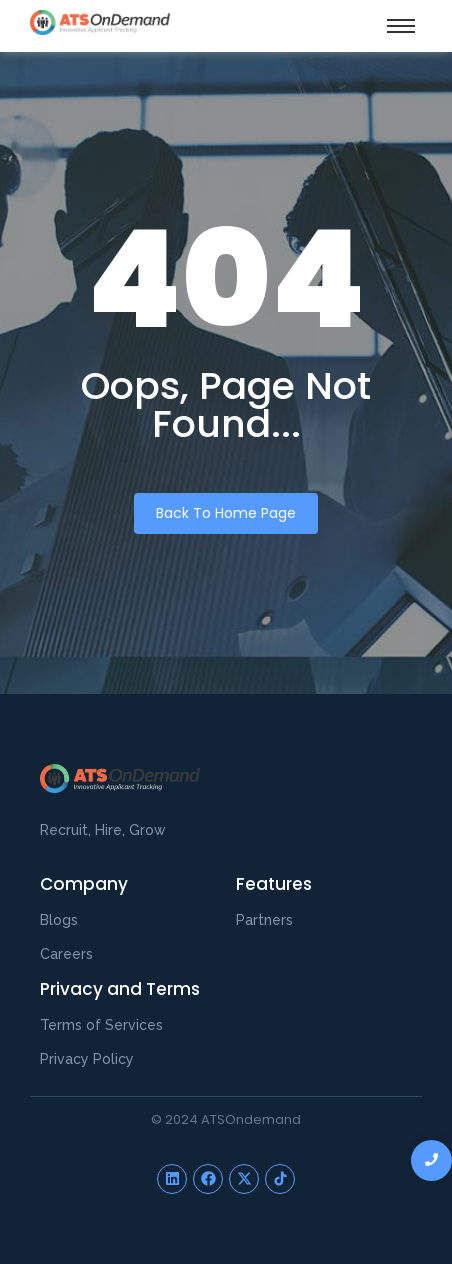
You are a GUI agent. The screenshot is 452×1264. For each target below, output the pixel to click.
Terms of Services (101, 1025)
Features (274, 884)
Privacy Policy (87, 1059)
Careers (66, 954)
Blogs (59, 920)
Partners (264, 920)
